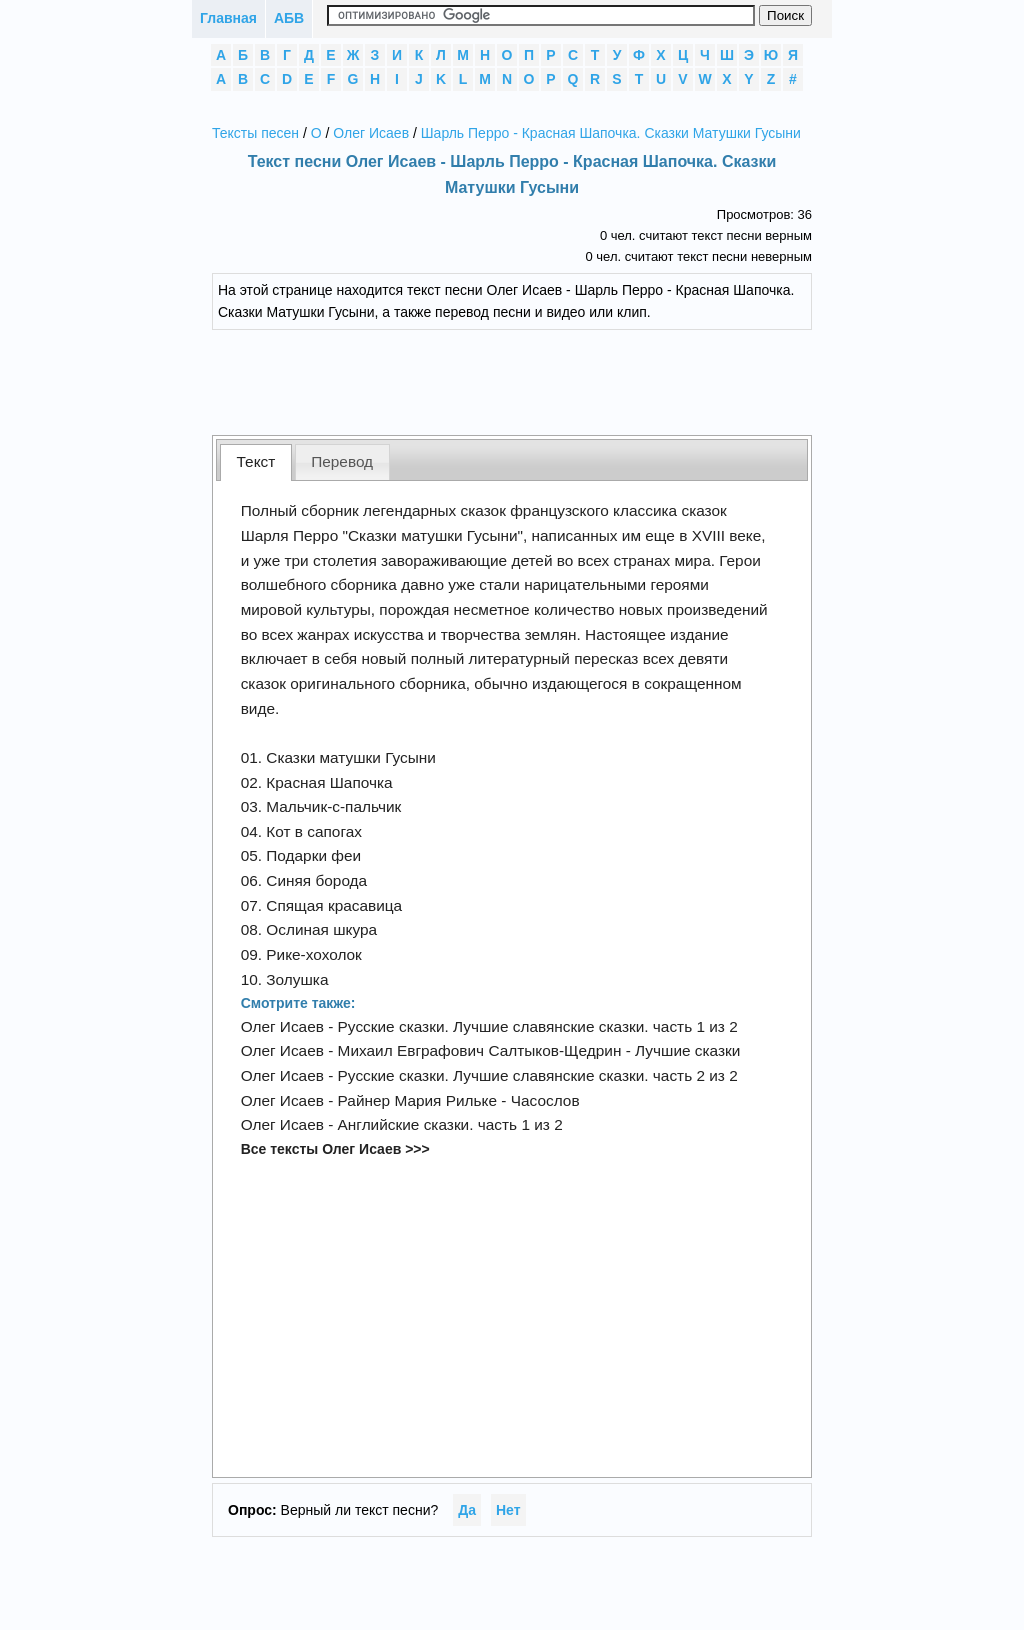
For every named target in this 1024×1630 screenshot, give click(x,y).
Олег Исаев (371, 133)
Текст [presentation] (256, 461)
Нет (508, 1510)
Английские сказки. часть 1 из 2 (450, 1124)
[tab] (256, 462)
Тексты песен (255, 133)
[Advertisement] (527, 380)
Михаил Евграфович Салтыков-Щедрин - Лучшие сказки (539, 1050)
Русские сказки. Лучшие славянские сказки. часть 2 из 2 (538, 1075)
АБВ (289, 18)
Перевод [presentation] (342, 461)
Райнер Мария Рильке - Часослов (459, 1100)
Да (467, 1510)
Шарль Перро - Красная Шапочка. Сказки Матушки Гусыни (611, 133)
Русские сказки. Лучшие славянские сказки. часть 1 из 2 (538, 1026)
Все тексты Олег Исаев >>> (335, 1149)
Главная (228, 18)
